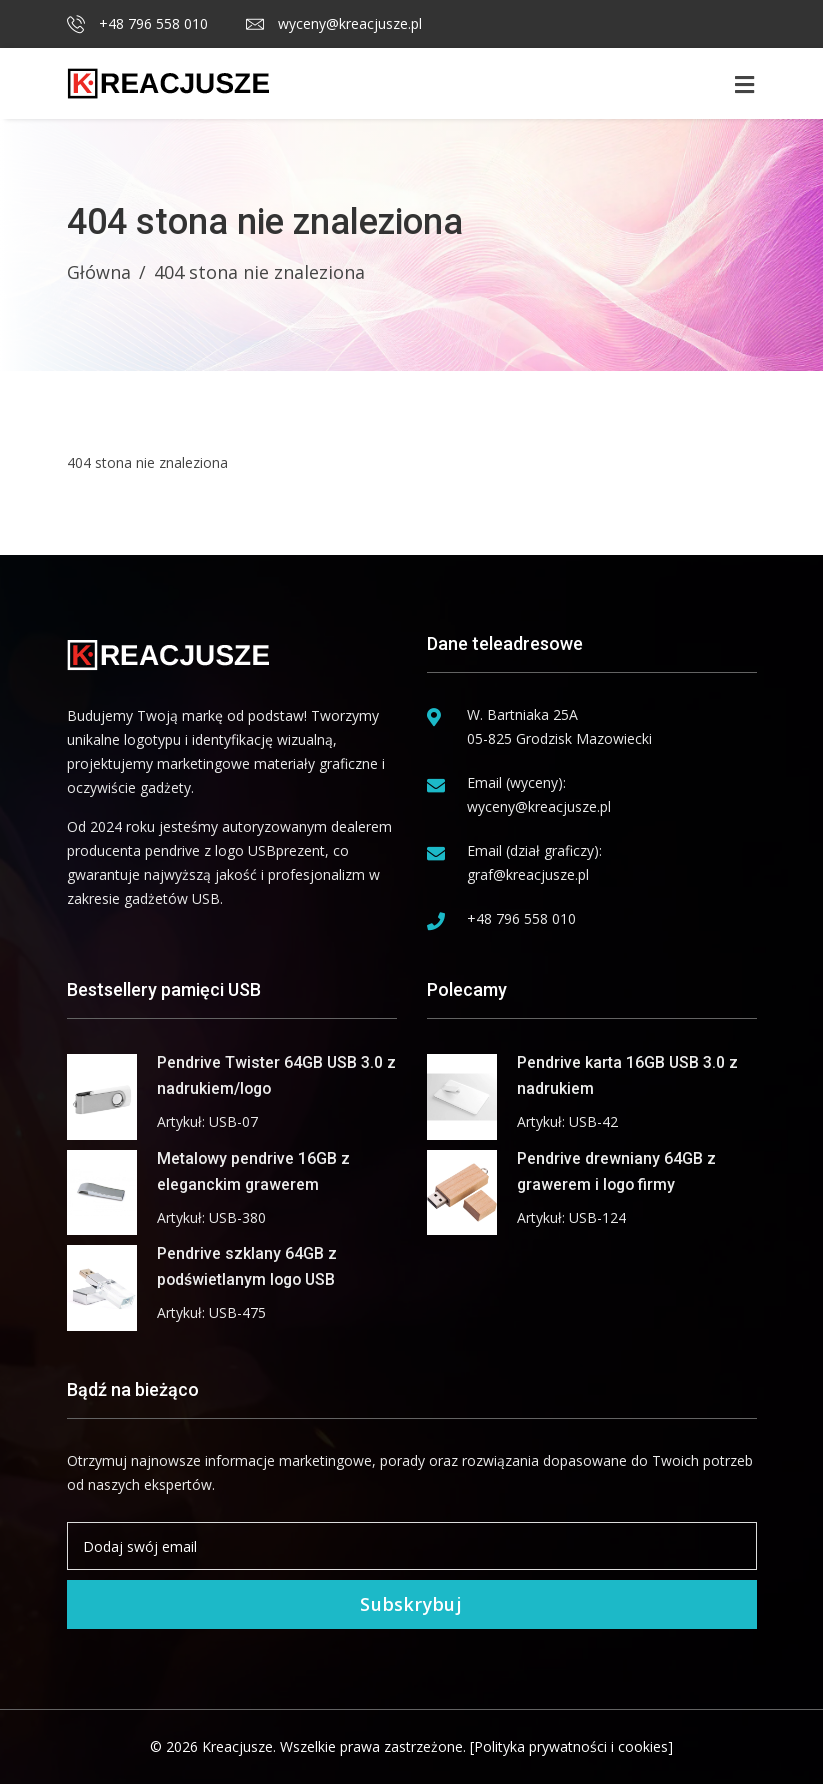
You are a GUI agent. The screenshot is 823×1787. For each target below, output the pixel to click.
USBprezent (286, 850)
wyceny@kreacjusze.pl (334, 23)
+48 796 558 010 (137, 23)
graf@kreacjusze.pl (528, 874)
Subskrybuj (412, 1607)
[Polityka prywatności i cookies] (571, 1749)
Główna (99, 272)
